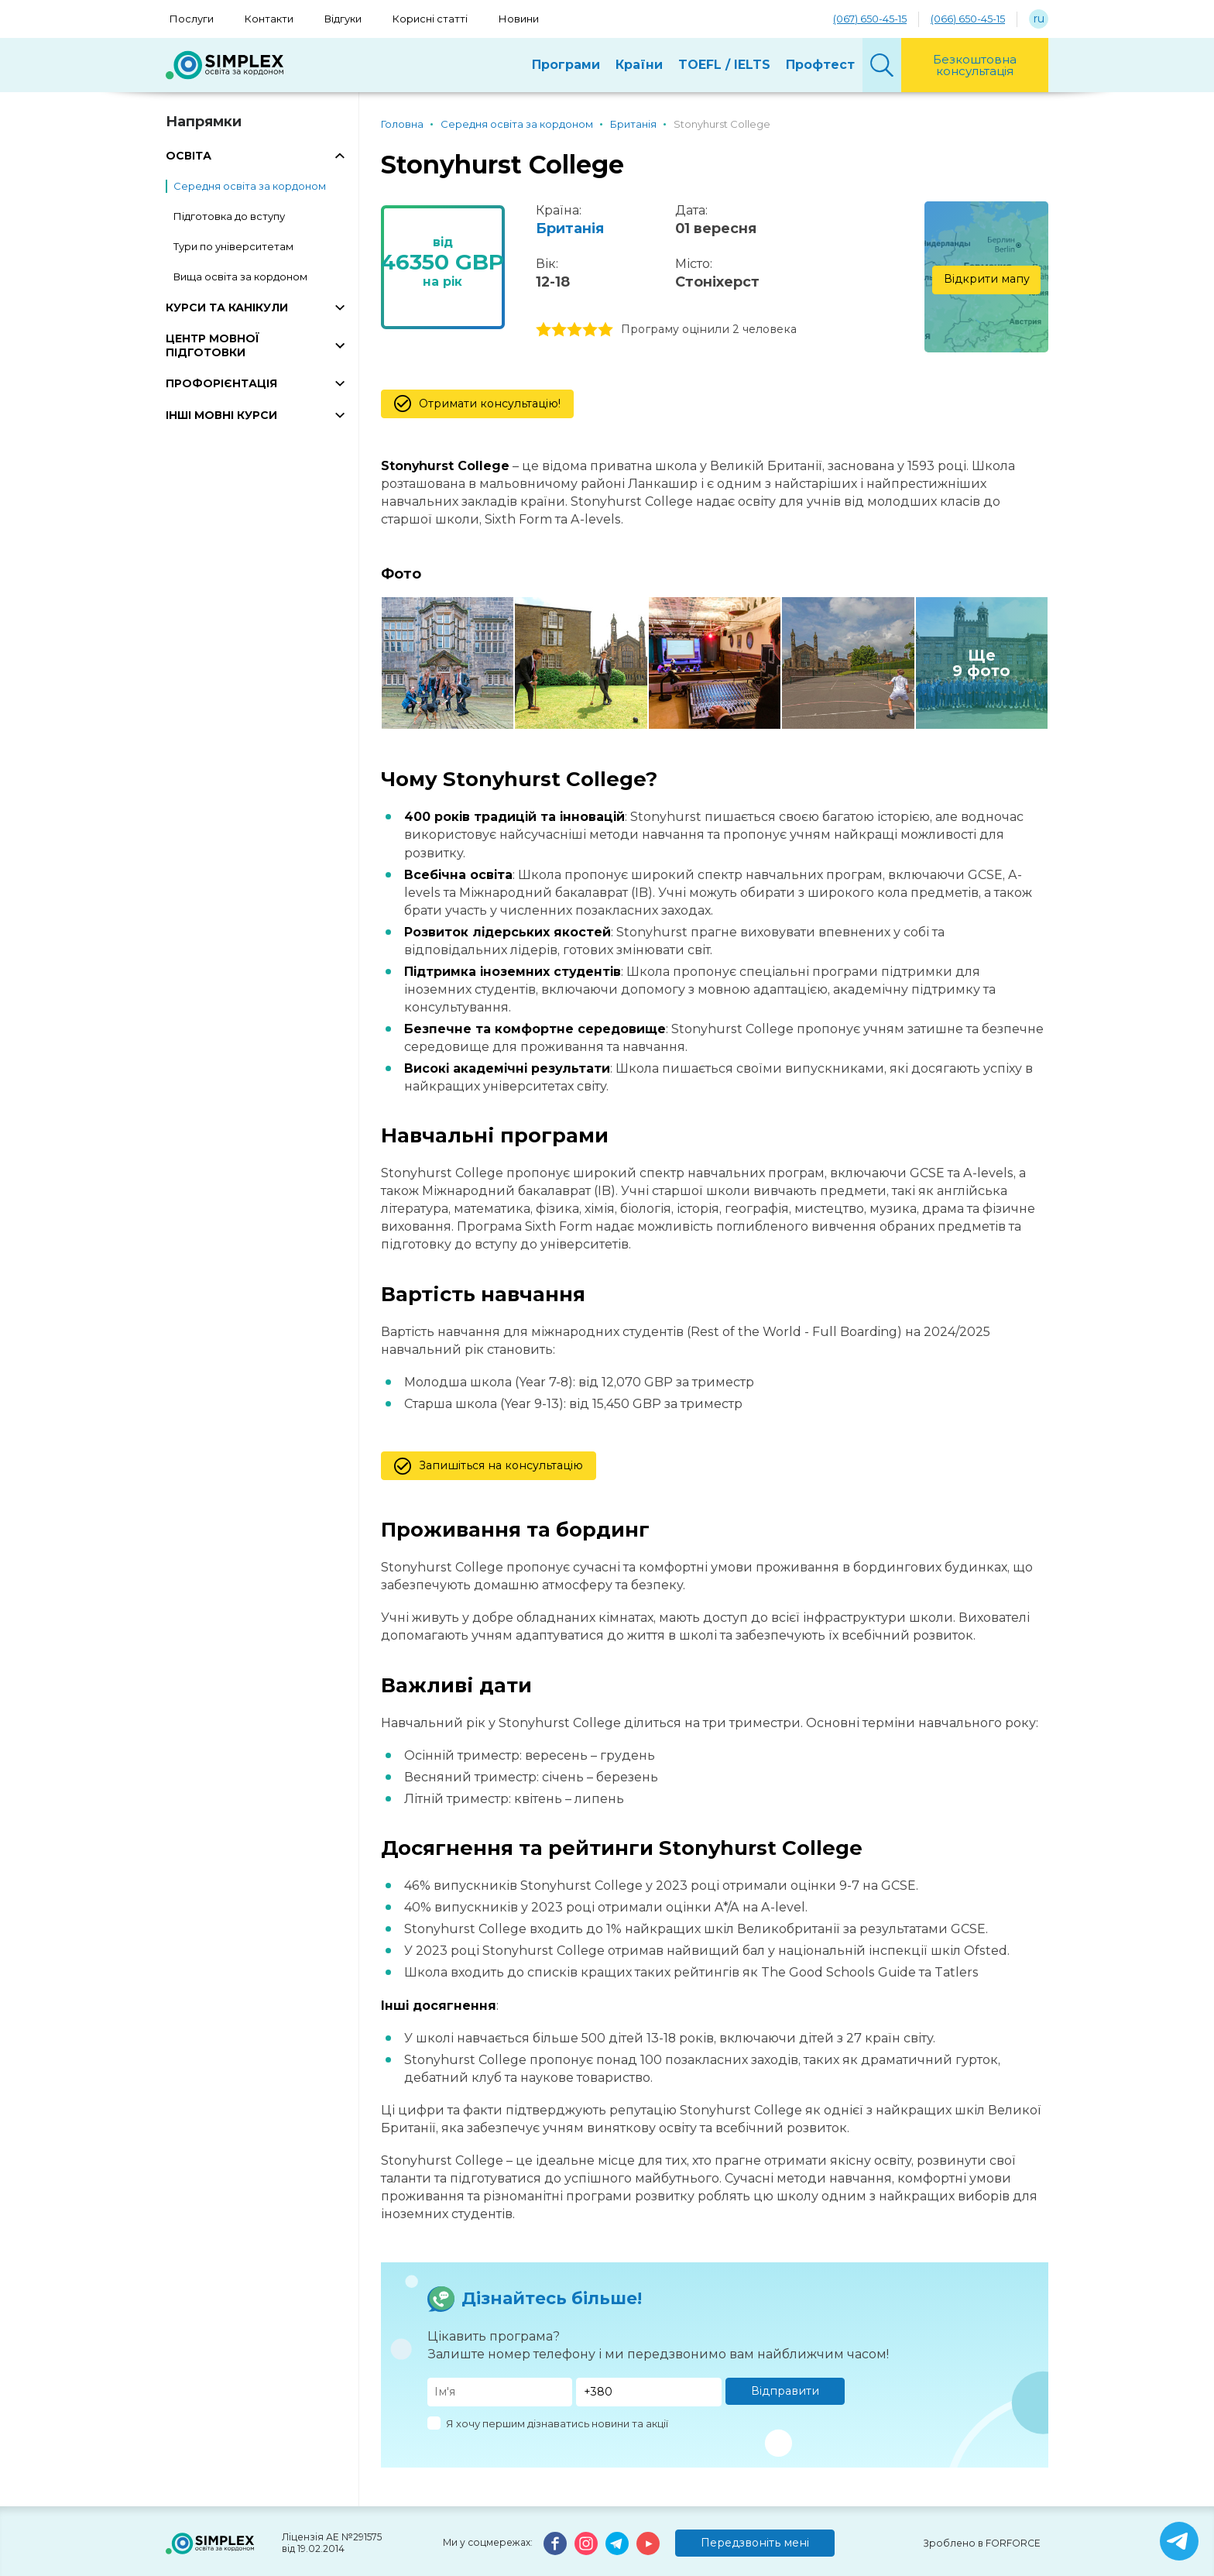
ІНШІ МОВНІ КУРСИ (221, 415)
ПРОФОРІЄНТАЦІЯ (221, 383)
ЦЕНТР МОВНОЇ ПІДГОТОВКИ (212, 345)
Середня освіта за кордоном (249, 186)
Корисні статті (430, 18)
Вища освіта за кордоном (240, 276)
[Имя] (500, 2392)
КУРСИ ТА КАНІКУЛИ (227, 307)
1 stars (543, 330)
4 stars (590, 330)
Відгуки (343, 18)
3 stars (574, 330)
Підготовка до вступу (229, 216)
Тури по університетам (233, 246)
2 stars (559, 330)
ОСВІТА (188, 156)
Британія (570, 228)
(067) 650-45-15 (870, 18)
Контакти (269, 18)
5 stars (605, 330)
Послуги (192, 18)
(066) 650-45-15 (968, 18)
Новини (519, 18)
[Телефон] (649, 2392)
